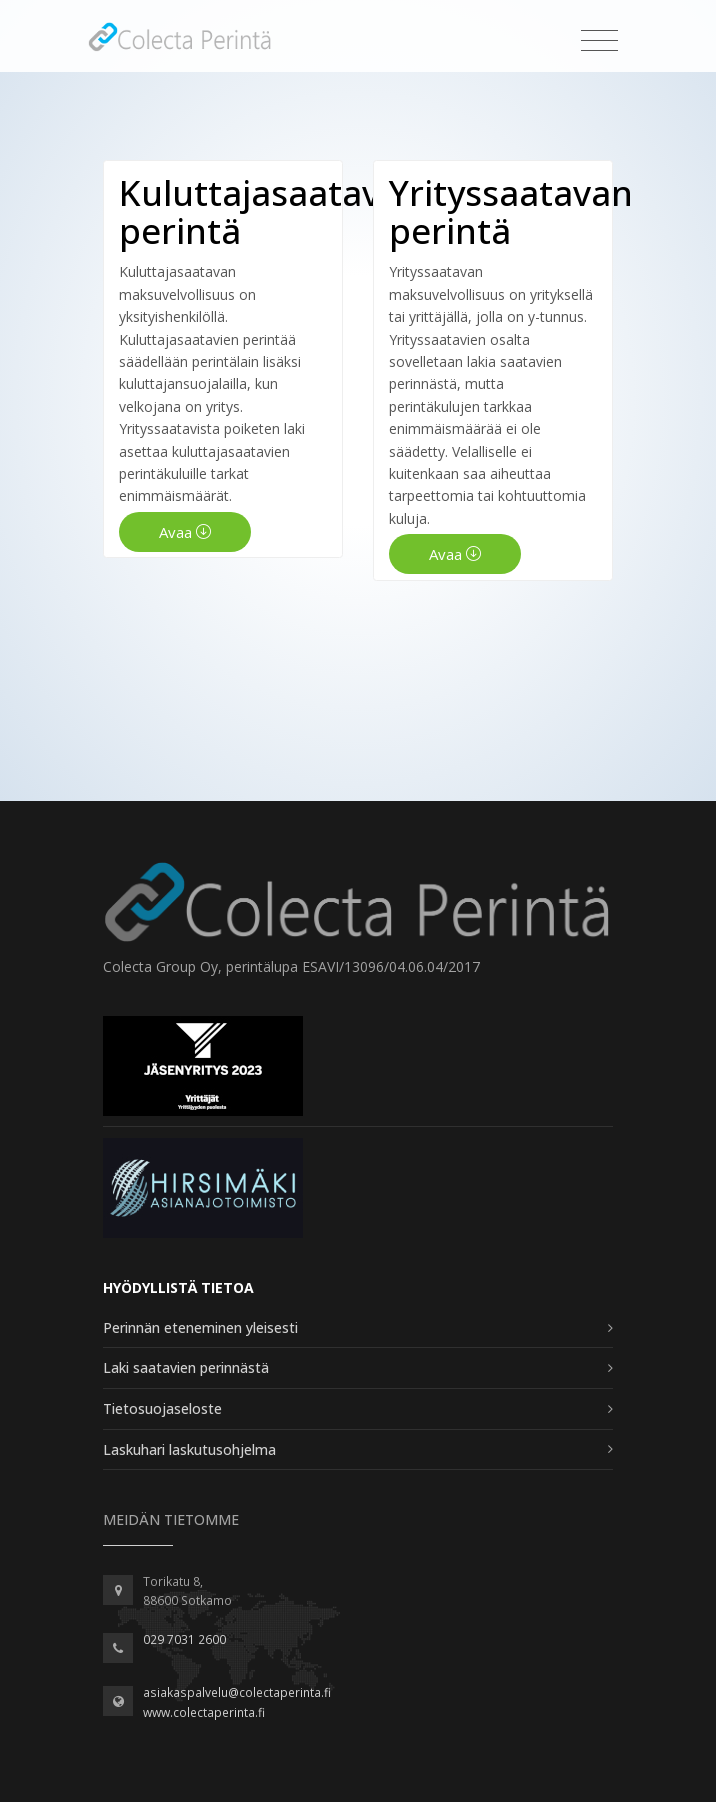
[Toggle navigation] (599, 41)
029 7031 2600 (184, 1639)
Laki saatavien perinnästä (186, 1367)
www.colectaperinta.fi (204, 1712)
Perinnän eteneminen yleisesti (200, 1327)
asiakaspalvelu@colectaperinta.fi (237, 1692)
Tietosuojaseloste (162, 1408)
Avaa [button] (185, 532)
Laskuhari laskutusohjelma (189, 1449)
